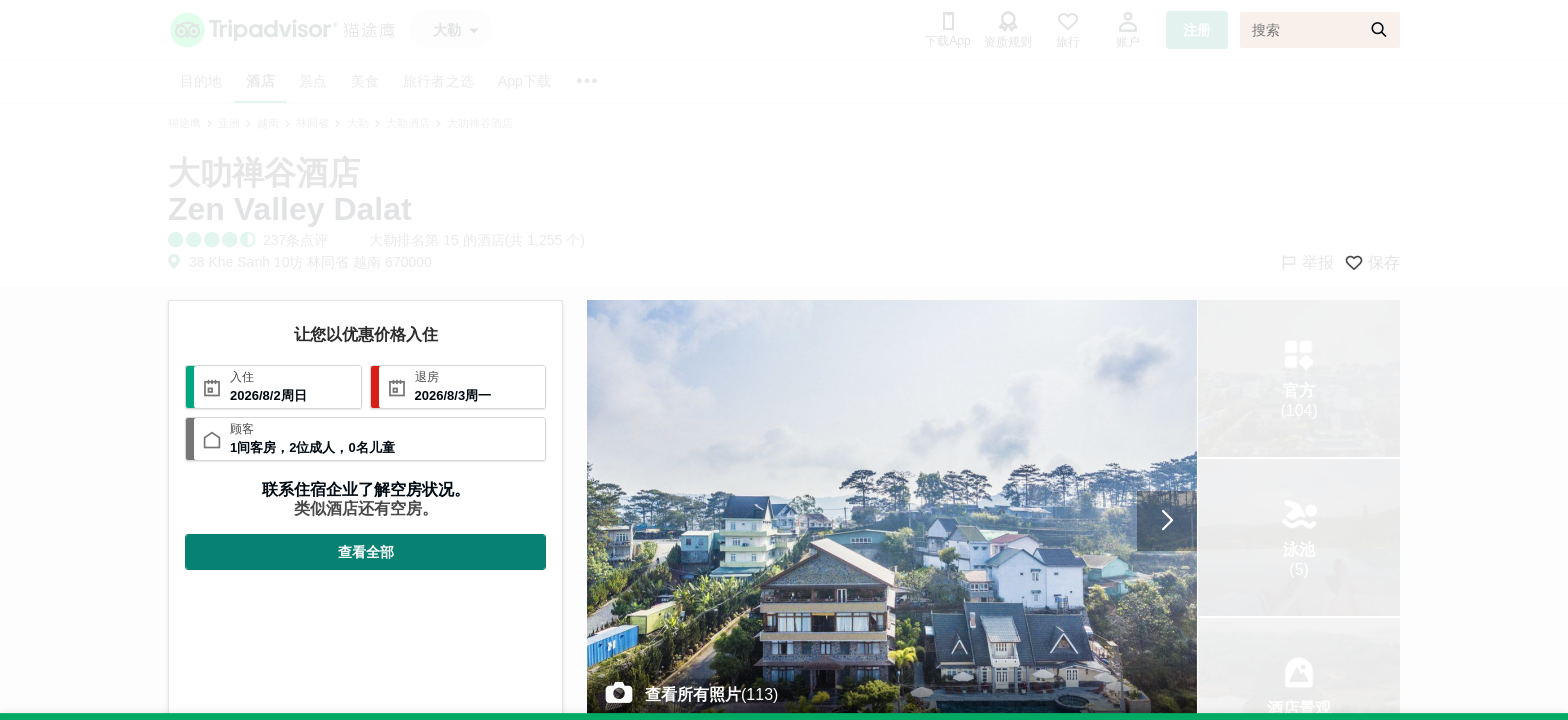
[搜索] (1320, 30)
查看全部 (366, 552)
